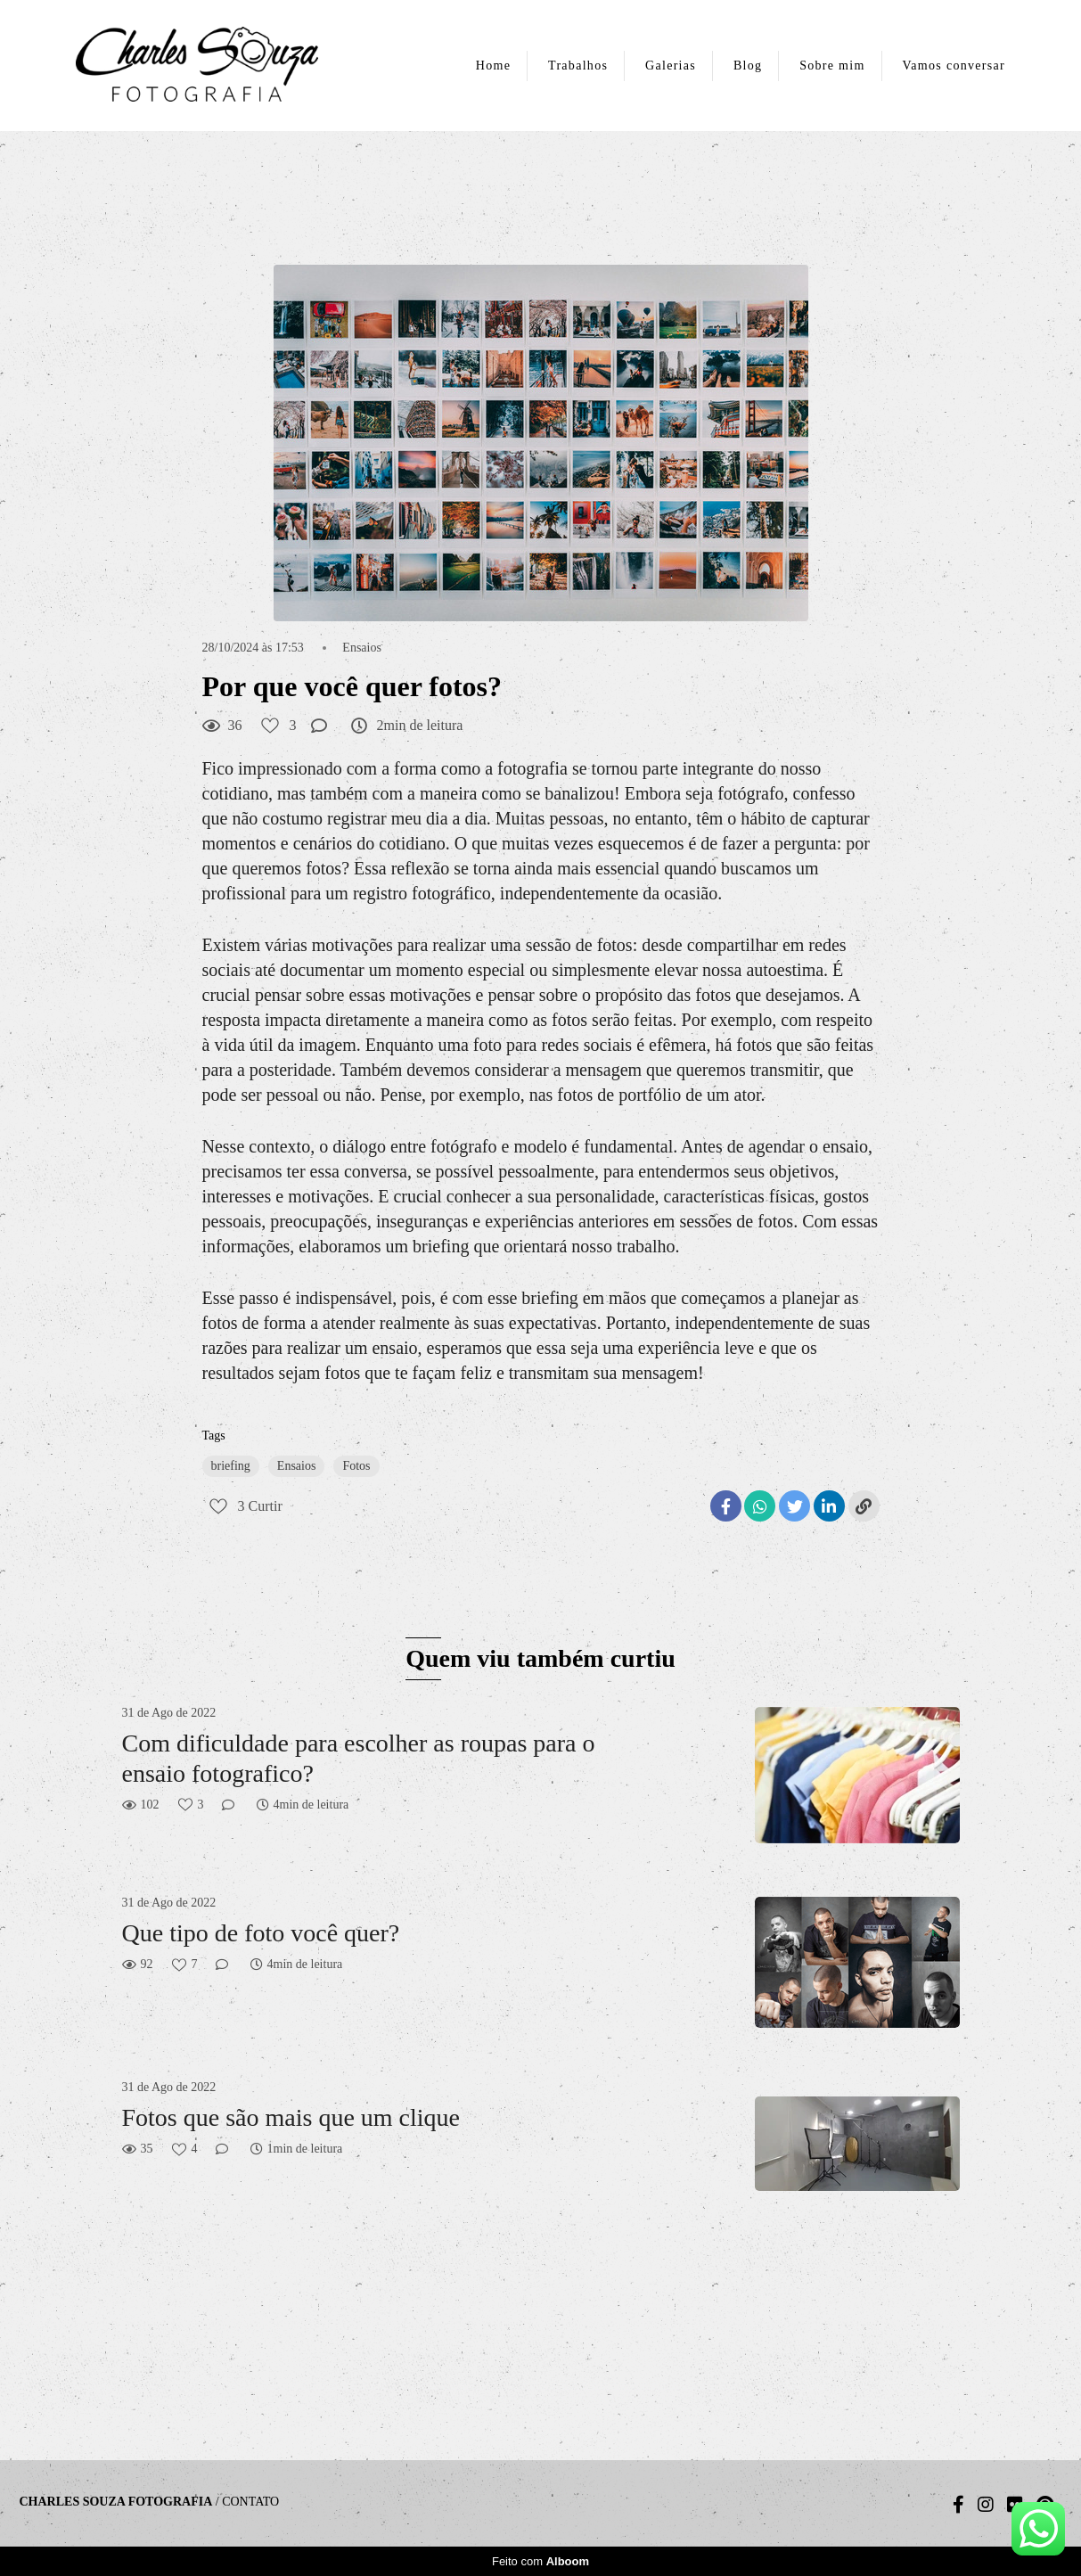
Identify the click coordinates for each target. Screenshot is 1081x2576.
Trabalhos (578, 65)
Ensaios (361, 648)
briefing (230, 1466)
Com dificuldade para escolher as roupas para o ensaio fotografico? (358, 1758)
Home (493, 65)
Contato (250, 2502)
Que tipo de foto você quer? (261, 1933)
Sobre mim (832, 65)
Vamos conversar (953, 65)
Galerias (670, 65)
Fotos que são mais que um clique (291, 2117)
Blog (747, 65)
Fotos (356, 1466)
